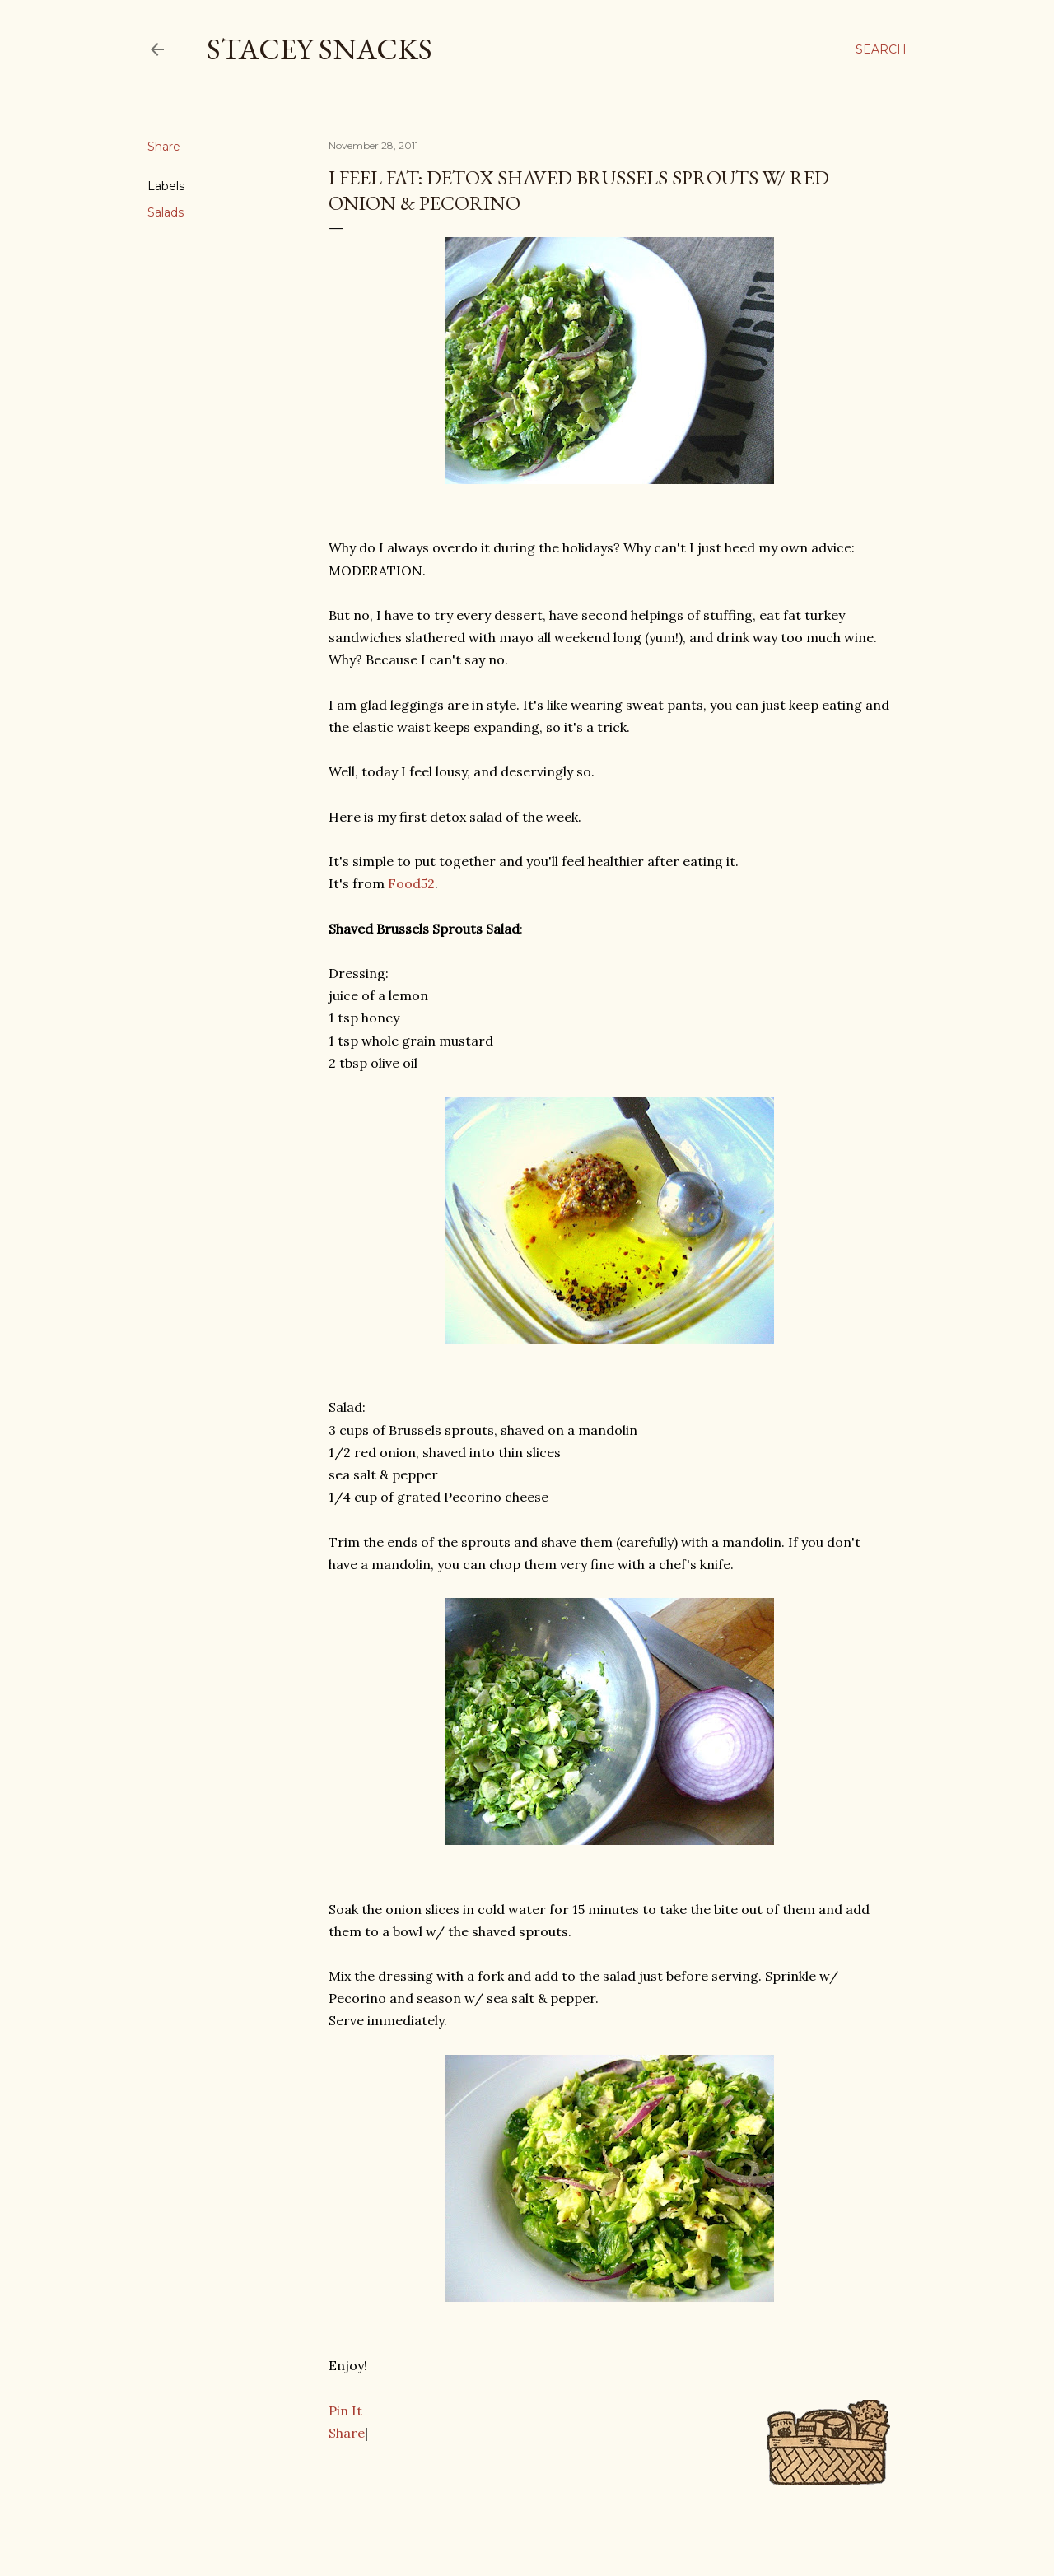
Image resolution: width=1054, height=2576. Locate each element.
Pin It (345, 2410)
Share (347, 2433)
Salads (165, 212)
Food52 (411, 883)
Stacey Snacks (319, 49)
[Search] (881, 49)
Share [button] (163, 146)
